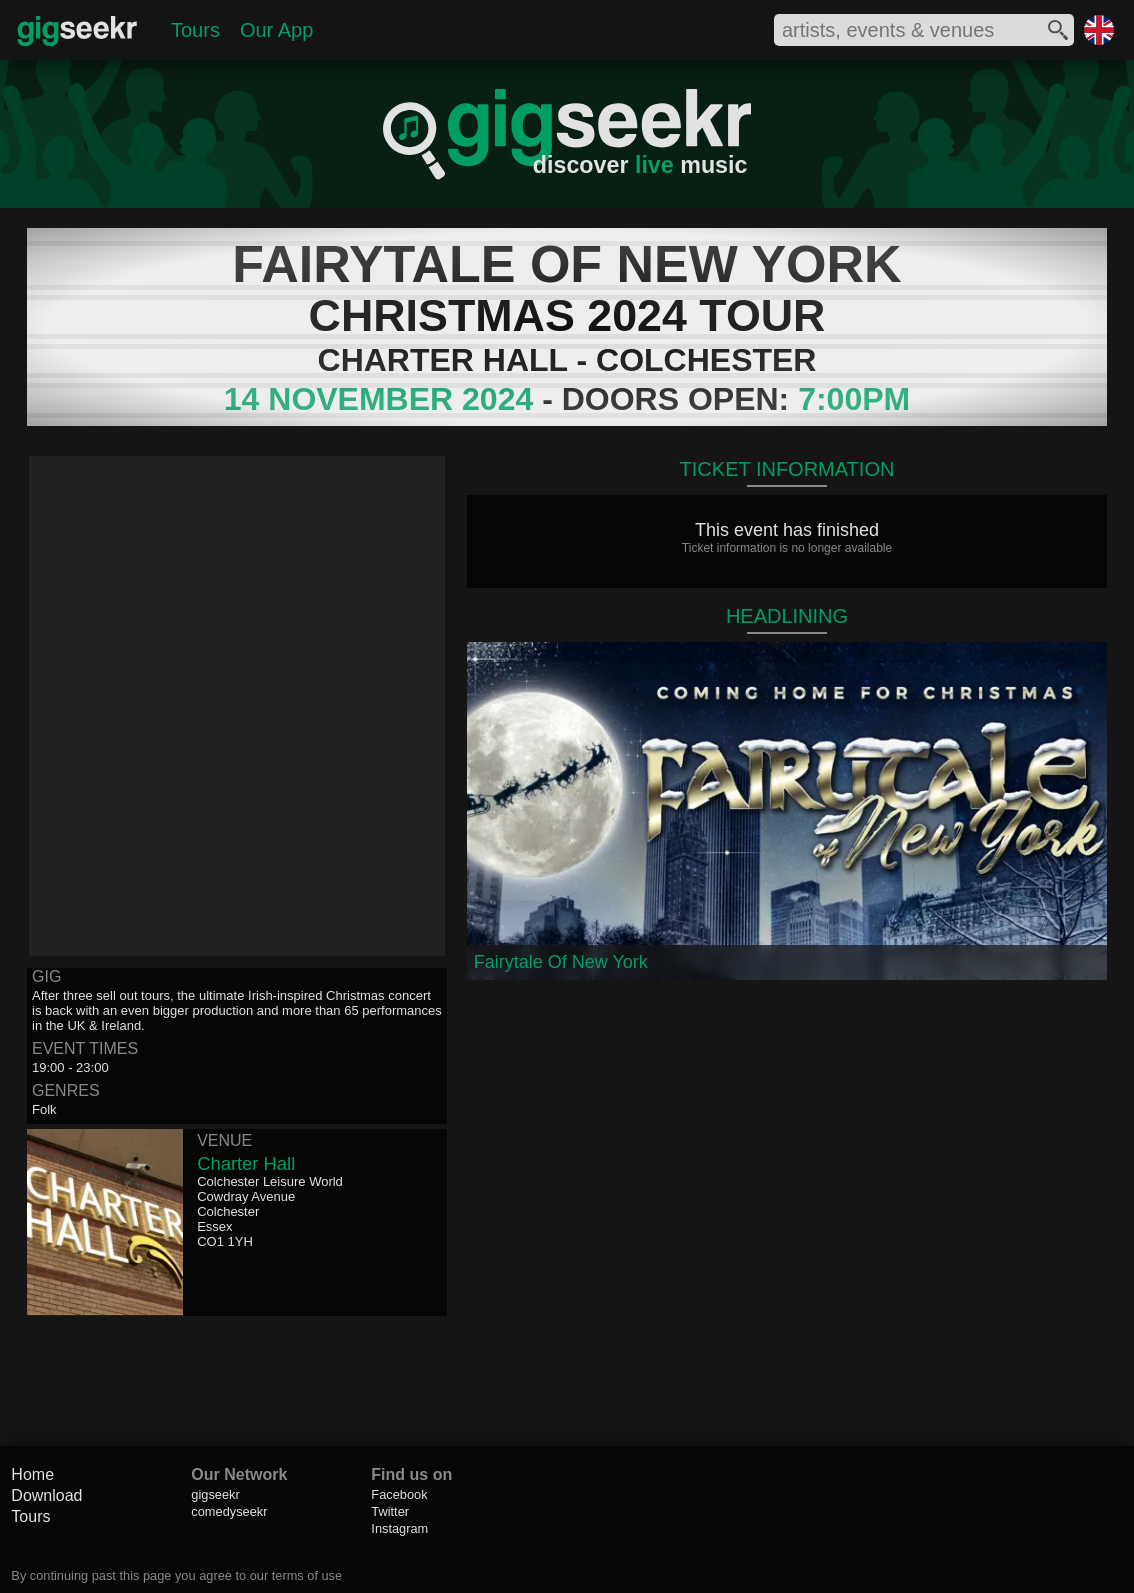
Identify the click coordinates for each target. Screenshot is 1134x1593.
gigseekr (215, 1494)
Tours (195, 30)
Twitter (390, 1511)
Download (46, 1495)
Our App (276, 30)
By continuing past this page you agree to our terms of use (176, 1575)
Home (32, 1474)
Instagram (399, 1528)
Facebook (399, 1494)
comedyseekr (229, 1511)
